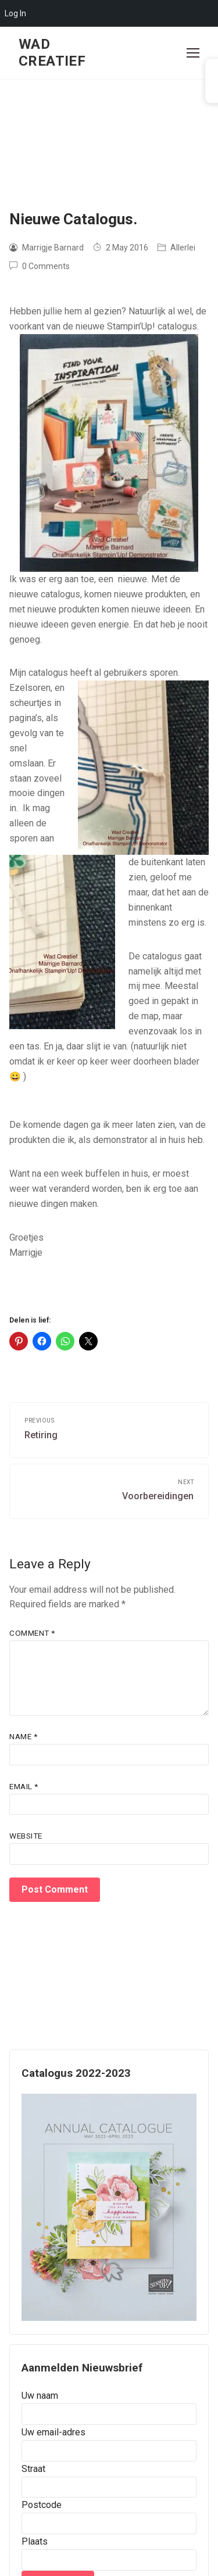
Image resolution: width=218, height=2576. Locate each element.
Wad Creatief (52, 52)
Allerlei (176, 247)
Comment (32, 1633)
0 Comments (39, 266)
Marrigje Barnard (46, 247)
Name (23, 1736)
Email (23, 1786)
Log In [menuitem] (15, 13)
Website (25, 1835)
